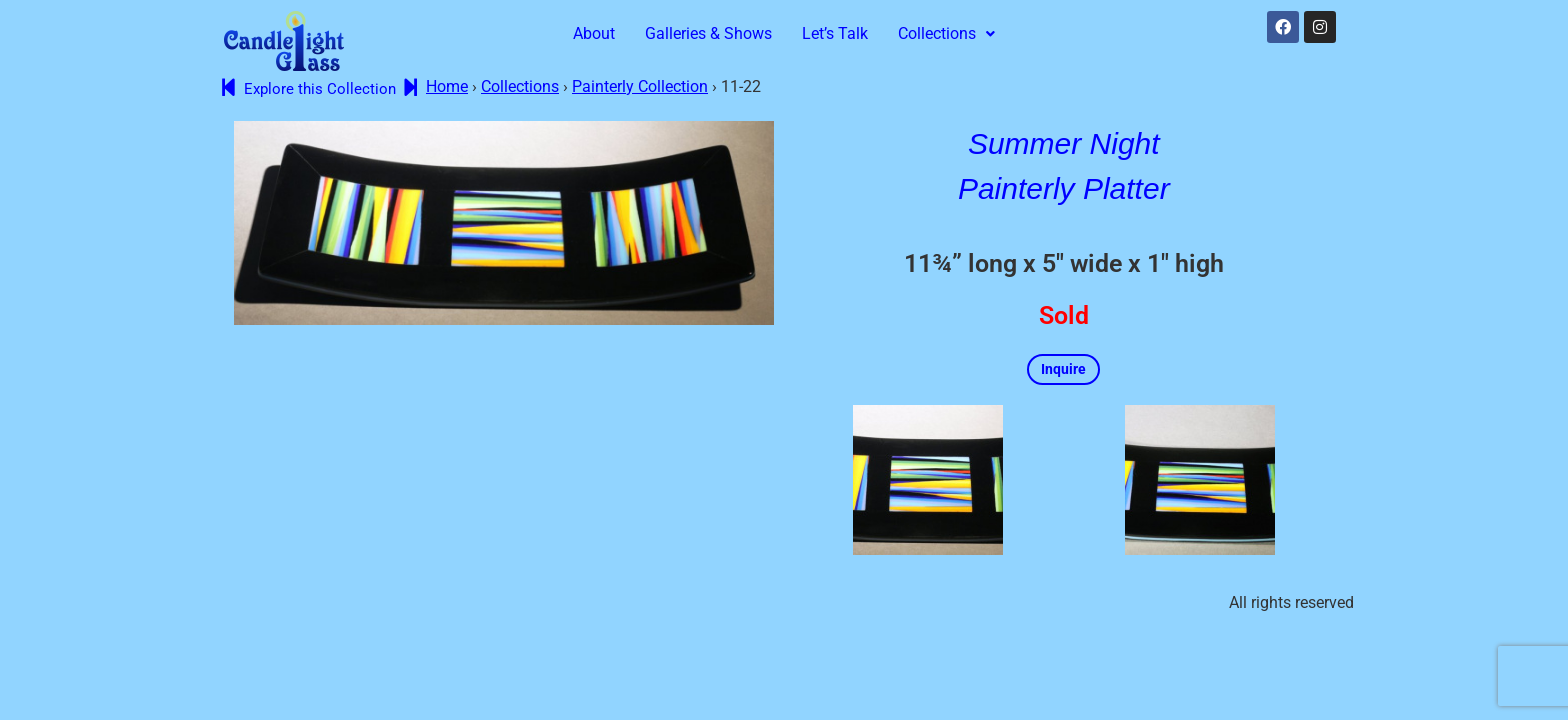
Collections (946, 33)
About (594, 33)
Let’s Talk (835, 33)
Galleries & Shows (708, 33)
